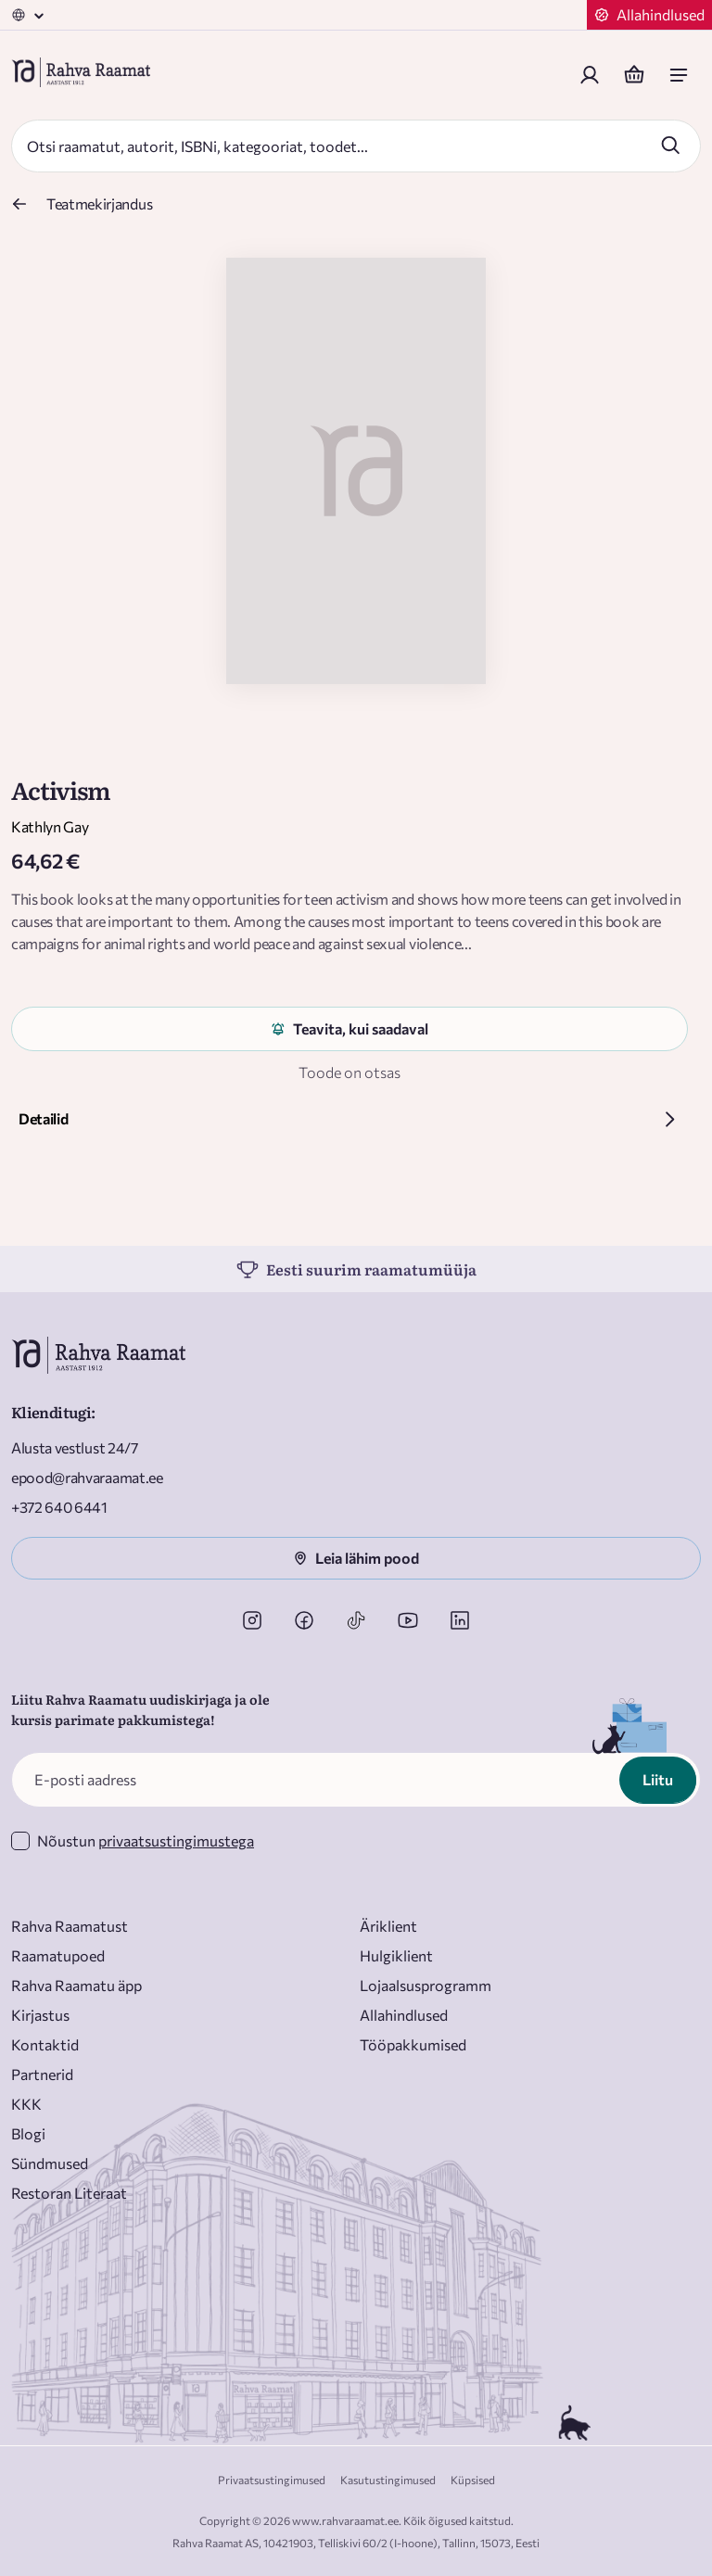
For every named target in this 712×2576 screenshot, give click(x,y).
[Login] (589, 75)
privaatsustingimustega (176, 1840)
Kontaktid (45, 2044)
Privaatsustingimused (271, 2479)
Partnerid (42, 2074)
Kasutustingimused (388, 2479)
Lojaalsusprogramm (425, 1985)
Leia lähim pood (356, 1558)
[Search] (335, 146)
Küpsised (473, 2479)
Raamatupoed (58, 1955)
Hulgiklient (396, 1955)
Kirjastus (40, 2015)
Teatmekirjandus (99, 203)
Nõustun (145, 1840)
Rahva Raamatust (69, 1926)
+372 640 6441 (59, 1507)
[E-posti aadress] (356, 1780)
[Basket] (634, 75)
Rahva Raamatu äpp (76, 1985)
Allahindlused (404, 2015)
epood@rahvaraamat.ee (87, 1477)
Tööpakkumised (413, 2044)
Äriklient (388, 1926)
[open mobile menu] (678, 75)
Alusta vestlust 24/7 (74, 1447)
